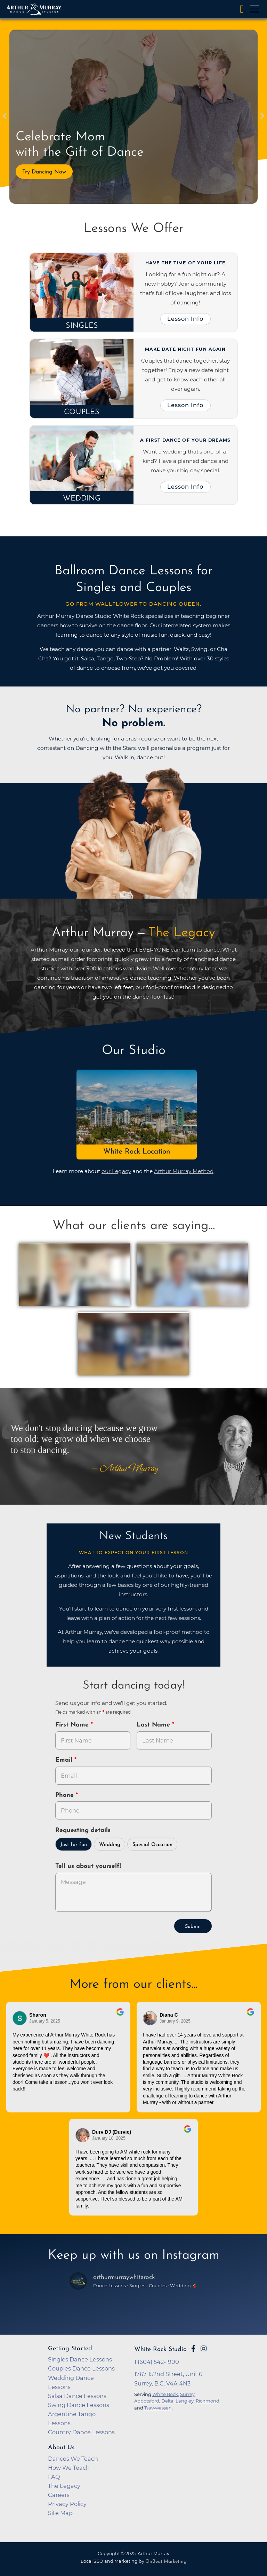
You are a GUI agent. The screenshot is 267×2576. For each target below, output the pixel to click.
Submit (193, 1926)
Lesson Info (185, 318)
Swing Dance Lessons (78, 2405)
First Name (73, 1725)
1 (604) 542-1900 (156, 2361)
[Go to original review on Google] (120, 2016)
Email (64, 1760)
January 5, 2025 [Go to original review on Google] (44, 2021)
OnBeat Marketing (165, 2561)
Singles (82, 325)
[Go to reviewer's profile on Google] (150, 2018)
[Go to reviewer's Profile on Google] (82, 2135)
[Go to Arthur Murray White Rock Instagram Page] (204, 2348)
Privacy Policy (67, 2503)
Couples (81, 412)
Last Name (154, 1725)
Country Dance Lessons (81, 2432)
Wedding (81, 498)
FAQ (54, 2476)
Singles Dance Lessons (80, 2359)
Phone (65, 1795)
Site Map (60, 2512)
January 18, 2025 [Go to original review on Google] (109, 2138)
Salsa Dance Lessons (77, 2395)
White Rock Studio (160, 2349)
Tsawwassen (158, 2408)
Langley (185, 2401)
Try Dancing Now (44, 172)
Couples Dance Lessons (81, 2368)
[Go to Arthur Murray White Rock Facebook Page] (193, 2348)
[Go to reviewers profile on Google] (20, 2018)
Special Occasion (152, 1844)
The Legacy (64, 2485)
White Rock (165, 2394)
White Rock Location (136, 1151)
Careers (59, 2494)
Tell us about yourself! (88, 1866)
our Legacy (116, 1171)
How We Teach (69, 2467)
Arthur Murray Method (183, 1171)
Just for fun (73, 1844)
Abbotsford (146, 2401)
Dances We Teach (73, 2458)
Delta (167, 2401)
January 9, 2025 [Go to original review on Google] (175, 2021)
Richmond (207, 2401)
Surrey (187, 2394)
